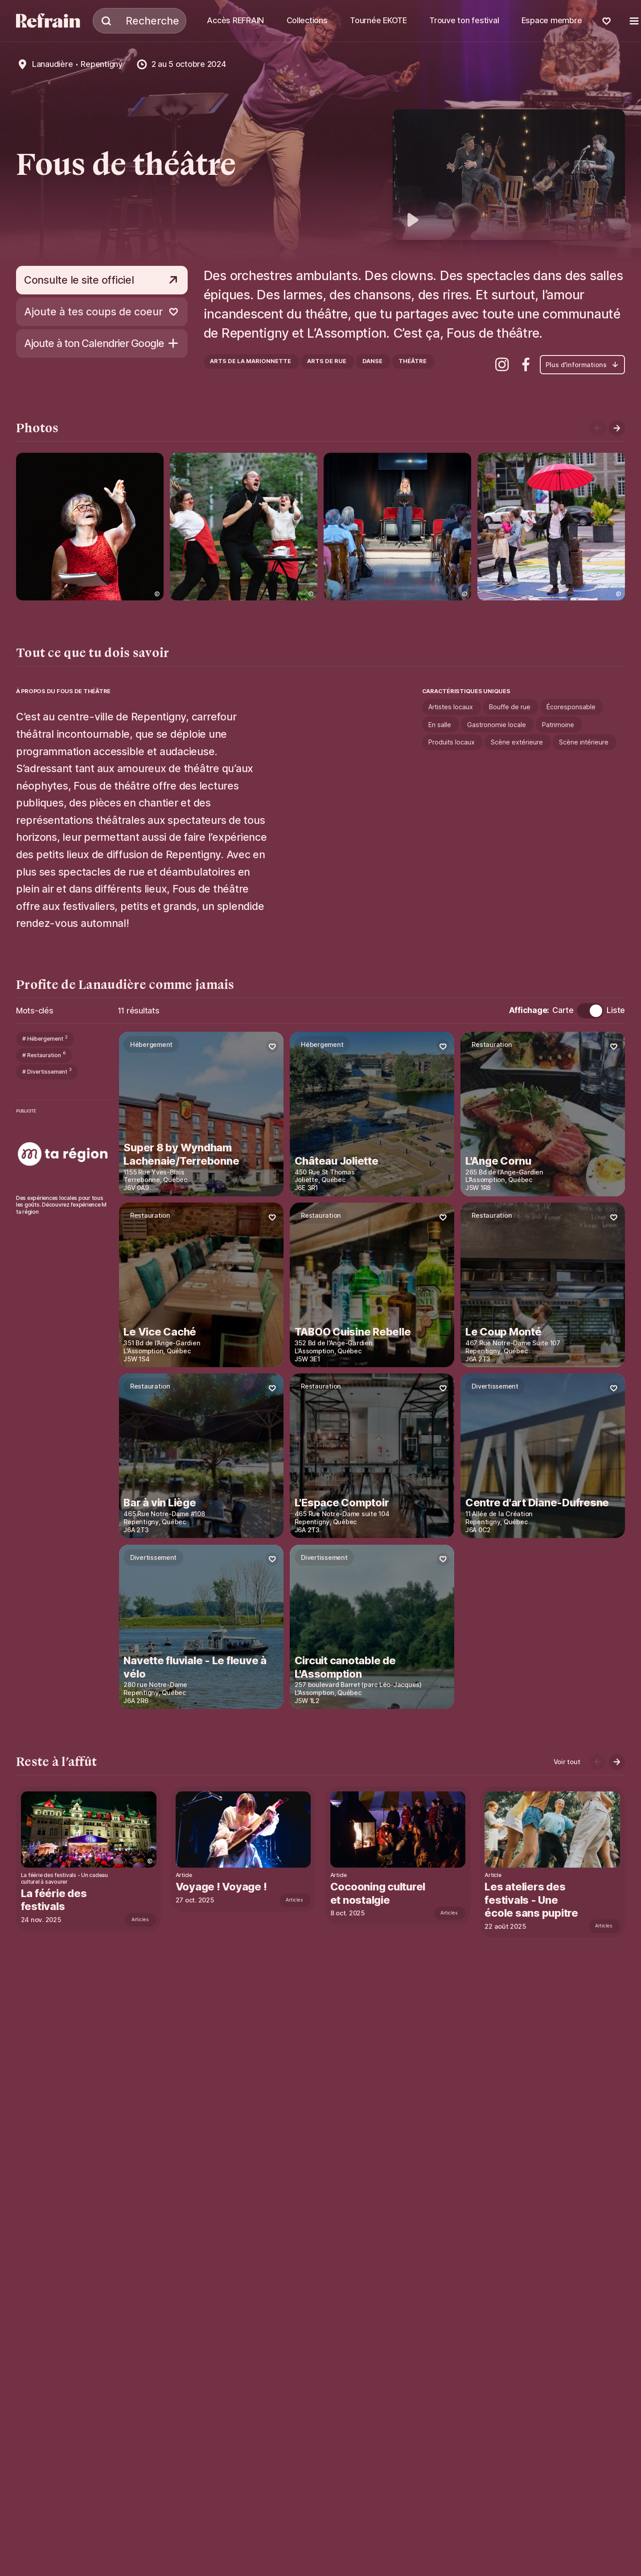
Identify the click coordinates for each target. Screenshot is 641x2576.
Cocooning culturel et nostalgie (380, 1893)
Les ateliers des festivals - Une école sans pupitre (535, 1899)
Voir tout (567, 1762)
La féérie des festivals (55, 1900)
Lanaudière (52, 64)
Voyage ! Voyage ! (222, 1886)
